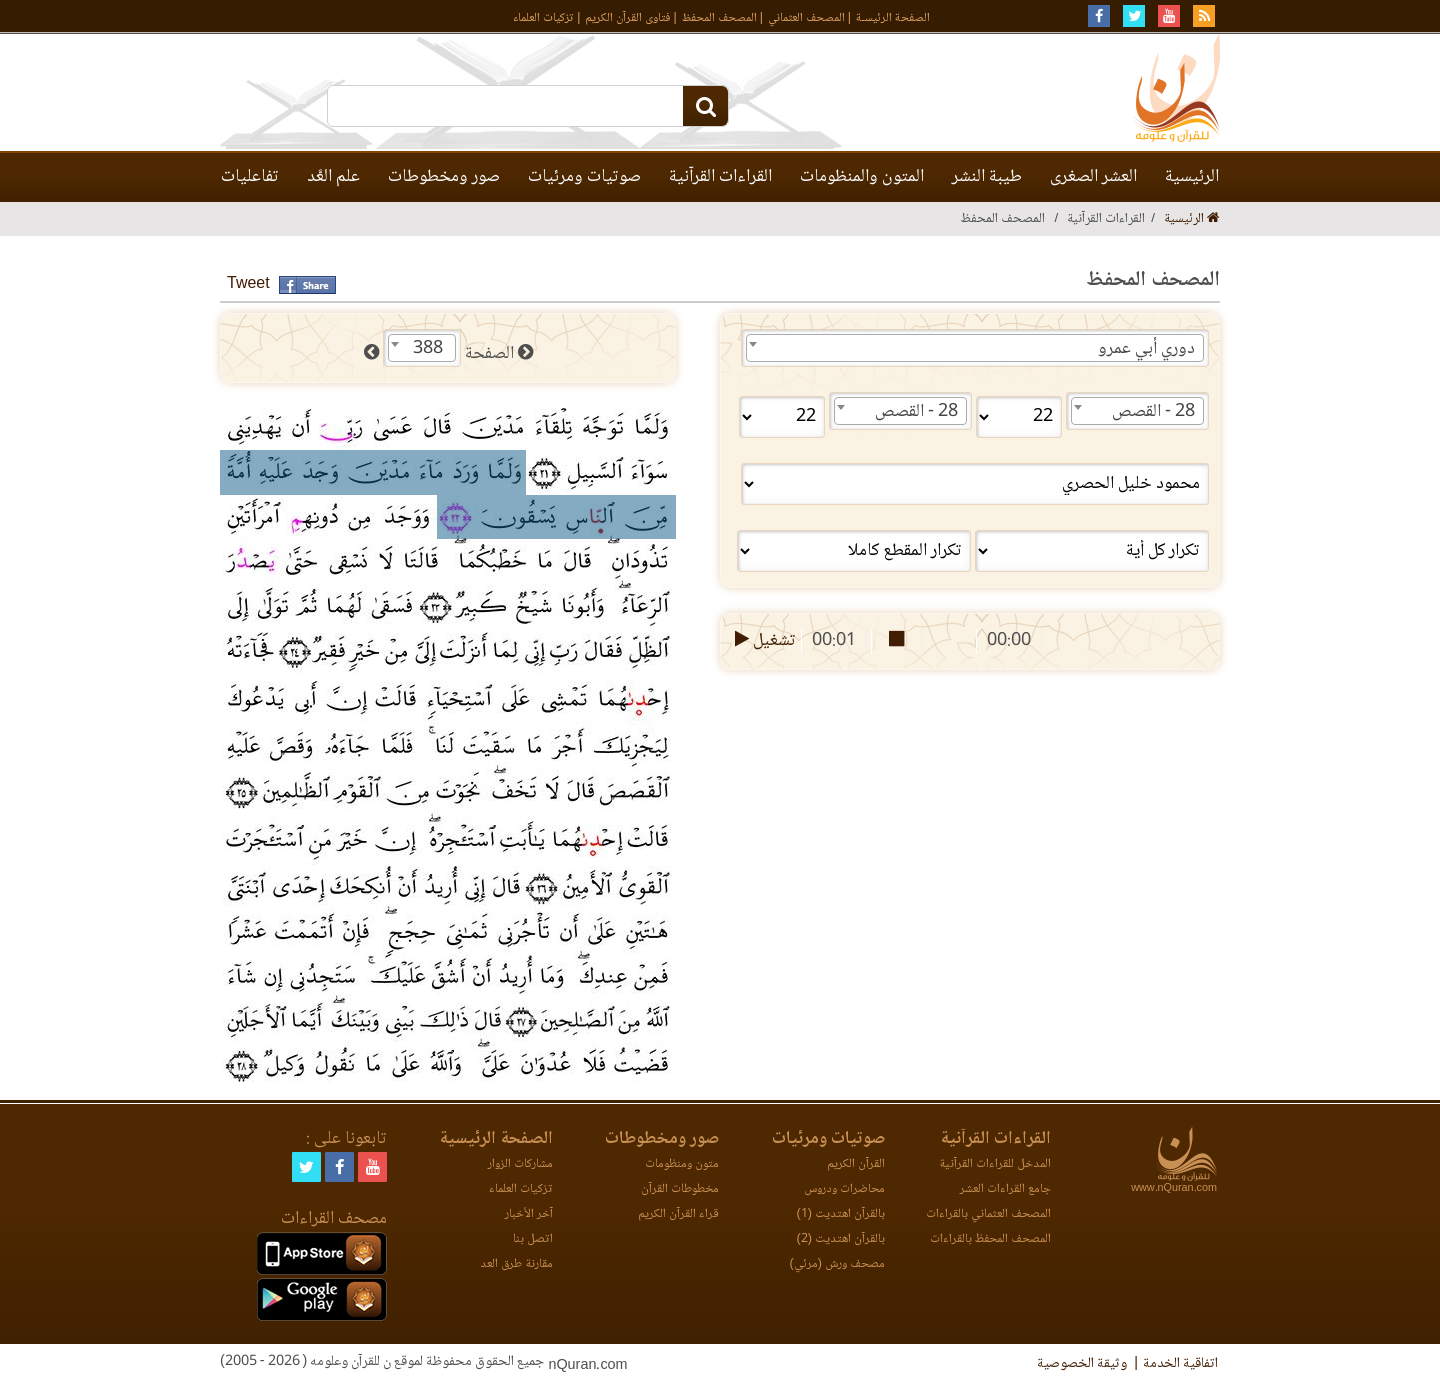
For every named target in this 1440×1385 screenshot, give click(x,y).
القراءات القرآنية (720, 177)
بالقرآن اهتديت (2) (841, 1239)
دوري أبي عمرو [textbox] (1146, 349)
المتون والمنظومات (862, 177)
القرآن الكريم (856, 1164)
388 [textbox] (428, 349)
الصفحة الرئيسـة (893, 18)
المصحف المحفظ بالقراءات (990, 1239)
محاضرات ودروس (844, 1189)
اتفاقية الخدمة (1180, 1364)
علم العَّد (333, 177)
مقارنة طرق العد (516, 1264)
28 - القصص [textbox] (1153, 412)
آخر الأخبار (529, 1214)
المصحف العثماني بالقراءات (988, 1214)
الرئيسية (1192, 177)
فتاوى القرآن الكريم (627, 18)
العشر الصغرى (1093, 177)
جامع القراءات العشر (1005, 1189)
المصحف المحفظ (719, 18)
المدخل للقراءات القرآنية (995, 1164)
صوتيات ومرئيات (584, 177)
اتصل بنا (533, 1239)
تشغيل (763, 641)
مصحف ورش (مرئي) (837, 1264)
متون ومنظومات (682, 1164)
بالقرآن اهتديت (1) (841, 1214)
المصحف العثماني (806, 18)
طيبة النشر (987, 177)
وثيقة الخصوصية (1082, 1364)
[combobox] (975, 348)
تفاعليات (250, 177)
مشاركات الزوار (520, 1164)
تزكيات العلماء (543, 18)
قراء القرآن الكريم (678, 1214)
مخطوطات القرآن (680, 1189)
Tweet (248, 284)
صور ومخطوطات (444, 177)
